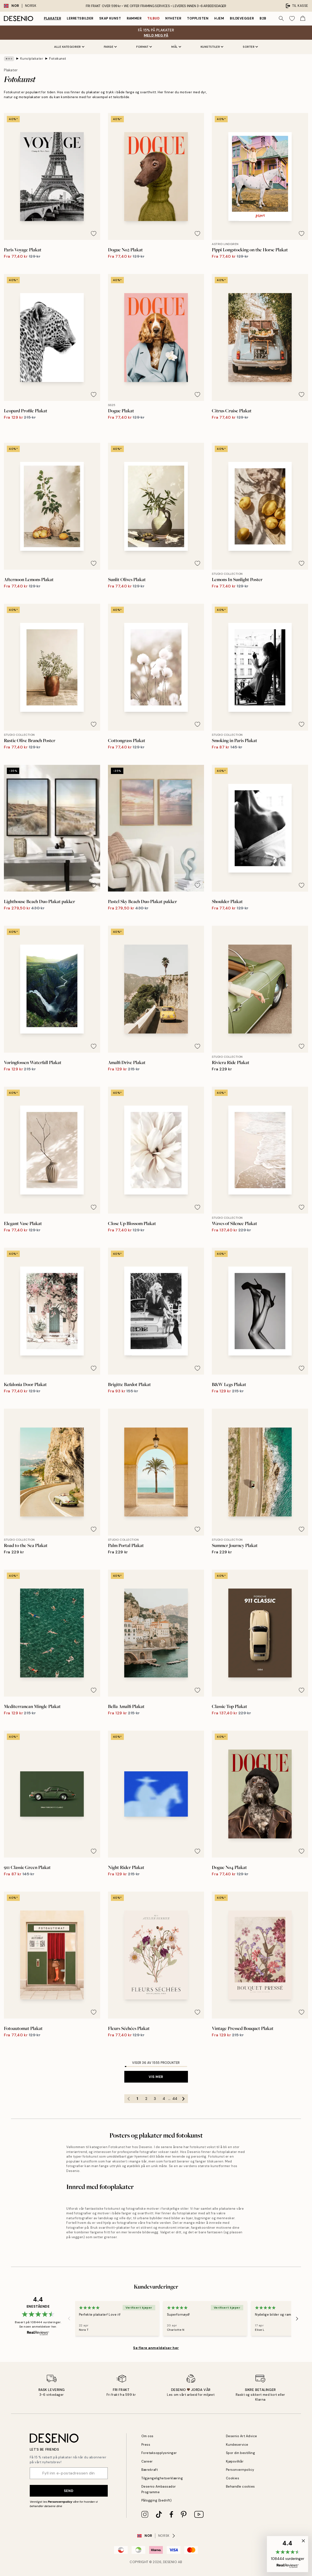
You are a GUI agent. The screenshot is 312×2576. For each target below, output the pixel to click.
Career (147, 2461)
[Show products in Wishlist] (292, 18)
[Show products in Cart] (302, 18)
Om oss (147, 2436)
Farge (110, 47)
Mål (176, 47)
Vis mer (156, 2077)
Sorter (250, 47)
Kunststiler (212, 47)
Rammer (134, 18)
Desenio (170, 2562)
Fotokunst (57, 59)
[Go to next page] (183, 2098)
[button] (287, 2554)
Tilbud (153, 18)
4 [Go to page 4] (164, 2098)
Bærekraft (149, 2470)
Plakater (52, 18)
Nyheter (173, 18)
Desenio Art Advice (241, 2436)
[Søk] (281, 18)
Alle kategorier (69, 47)
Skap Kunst (110, 18)
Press (145, 2445)
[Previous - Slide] (69, 2318)
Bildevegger (242, 18)
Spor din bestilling (240, 2453)
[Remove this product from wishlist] (93, 233)
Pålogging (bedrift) (156, 2500)
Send (68, 2491)
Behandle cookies (240, 2486)
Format (144, 47)
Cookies (232, 2478)
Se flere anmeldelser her (156, 2348)
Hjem (219, 18)
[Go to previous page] (128, 2098)
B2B (263, 18)
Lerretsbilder (80, 18)
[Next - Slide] (297, 2318)
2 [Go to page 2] (146, 2098)
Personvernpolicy (60, 2502)
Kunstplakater (31, 59)
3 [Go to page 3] (155, 2098)
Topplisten (197, 18)
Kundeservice (237, 2445)
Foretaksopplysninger (159, 2453)
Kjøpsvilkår (235, 2461)
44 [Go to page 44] (174, 2098)
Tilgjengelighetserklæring (162, 2478)
